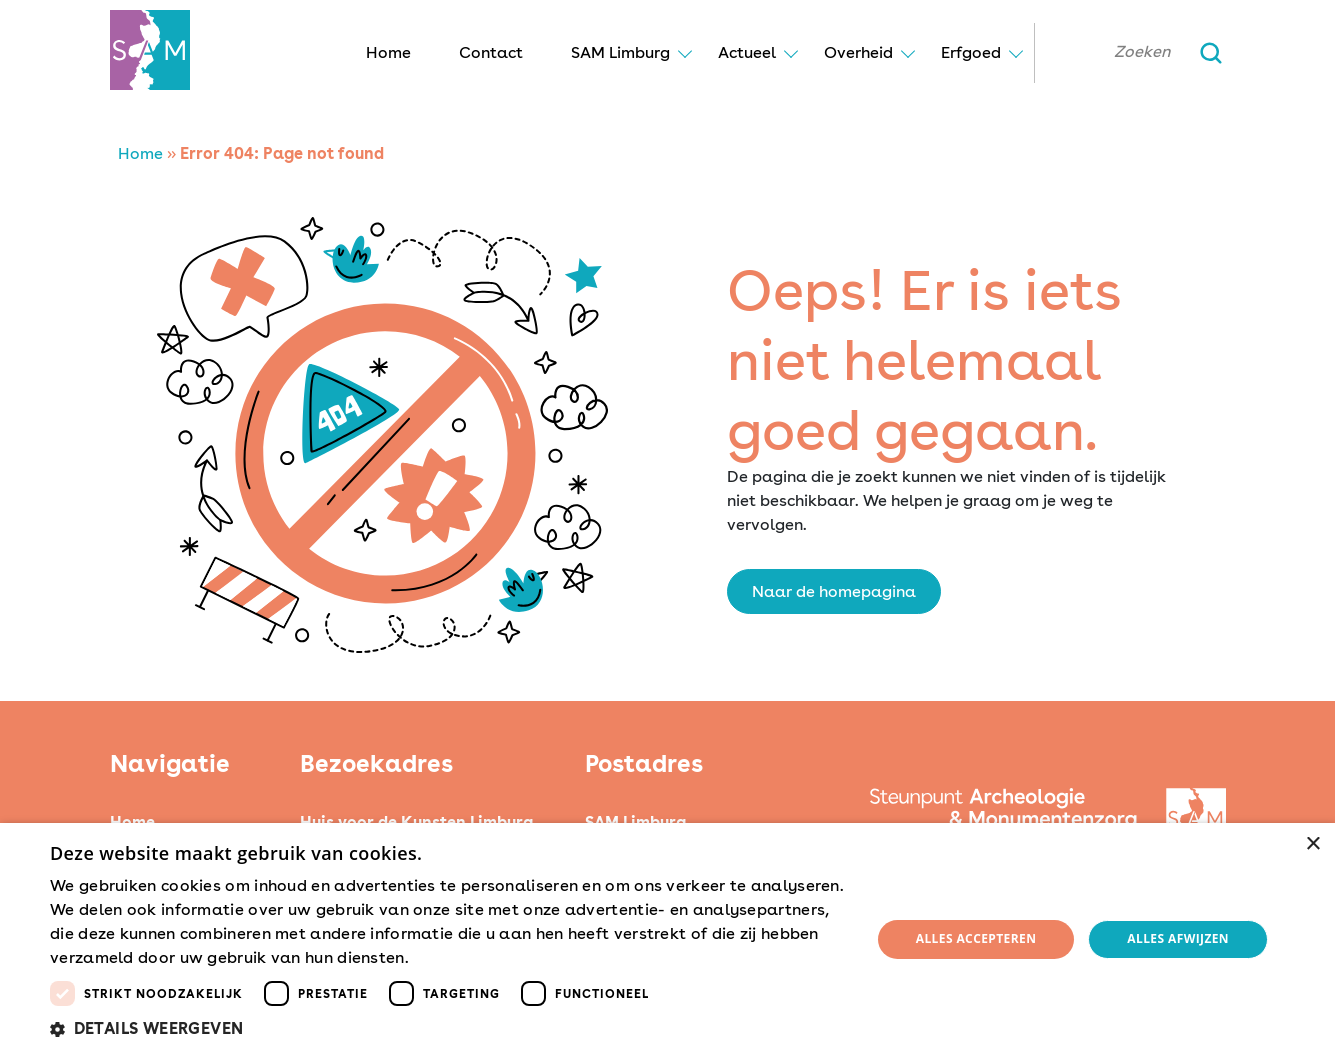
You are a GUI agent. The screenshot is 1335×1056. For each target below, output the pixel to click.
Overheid (858, 52)
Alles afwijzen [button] (1178, 938)
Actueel (747, 52)
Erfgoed (971, 52)
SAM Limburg (620, 52)
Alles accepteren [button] (976, 938)
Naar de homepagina (834, 591)
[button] (448, 1029)
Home (388, 52)
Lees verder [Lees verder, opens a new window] (448, 959)
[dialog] (667, 939)
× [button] (1312, 844)
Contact (491, 52)
